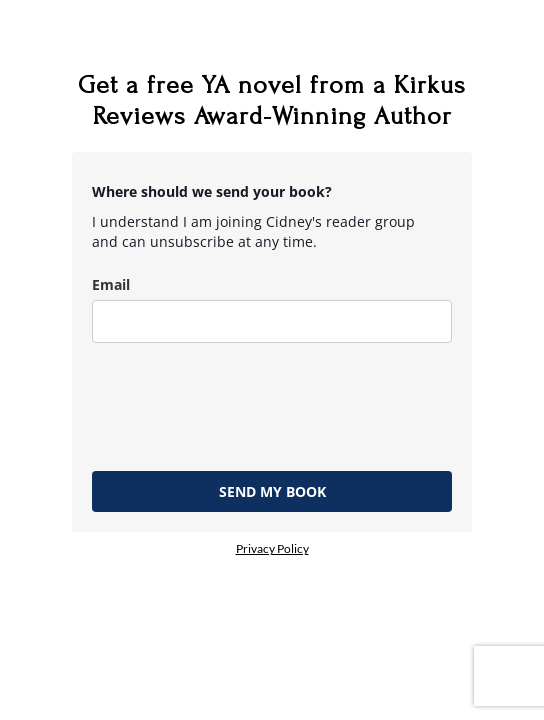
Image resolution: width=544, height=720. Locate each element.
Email (111, 284)
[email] (272, 321)
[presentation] (244, 402)
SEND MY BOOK (272, 491)
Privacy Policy (272, 548)
